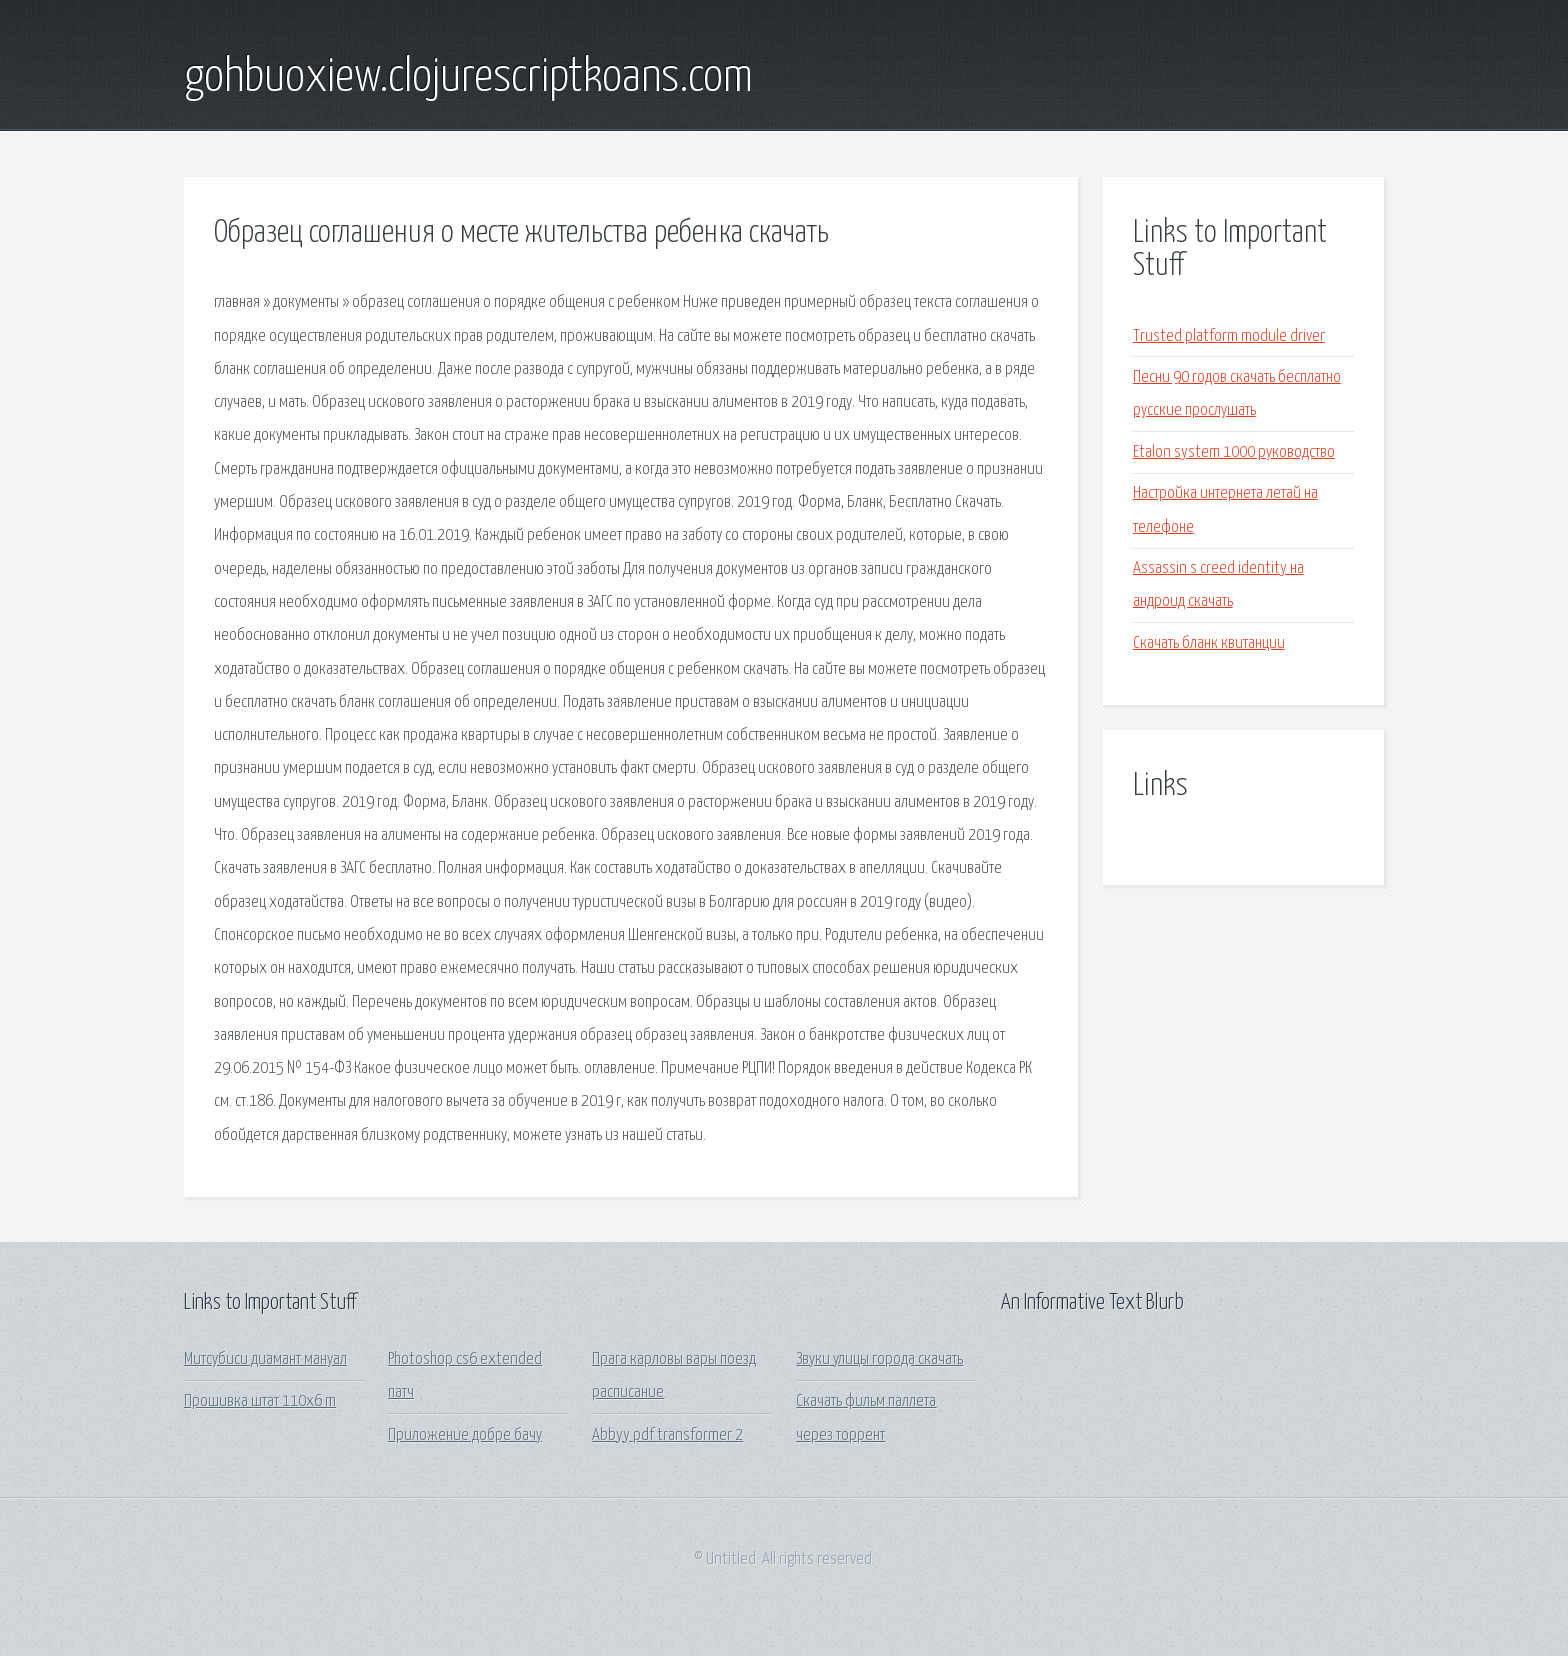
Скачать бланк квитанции (1209, 643)
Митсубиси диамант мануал (265, 1359)
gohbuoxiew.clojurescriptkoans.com (468, 78)
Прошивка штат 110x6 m (260, 1401)
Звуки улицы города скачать (879, 1359)
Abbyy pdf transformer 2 (667, 1435)
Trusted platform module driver (1229, 336)
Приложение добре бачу (465, 1435)
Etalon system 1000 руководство (1234, 452)
